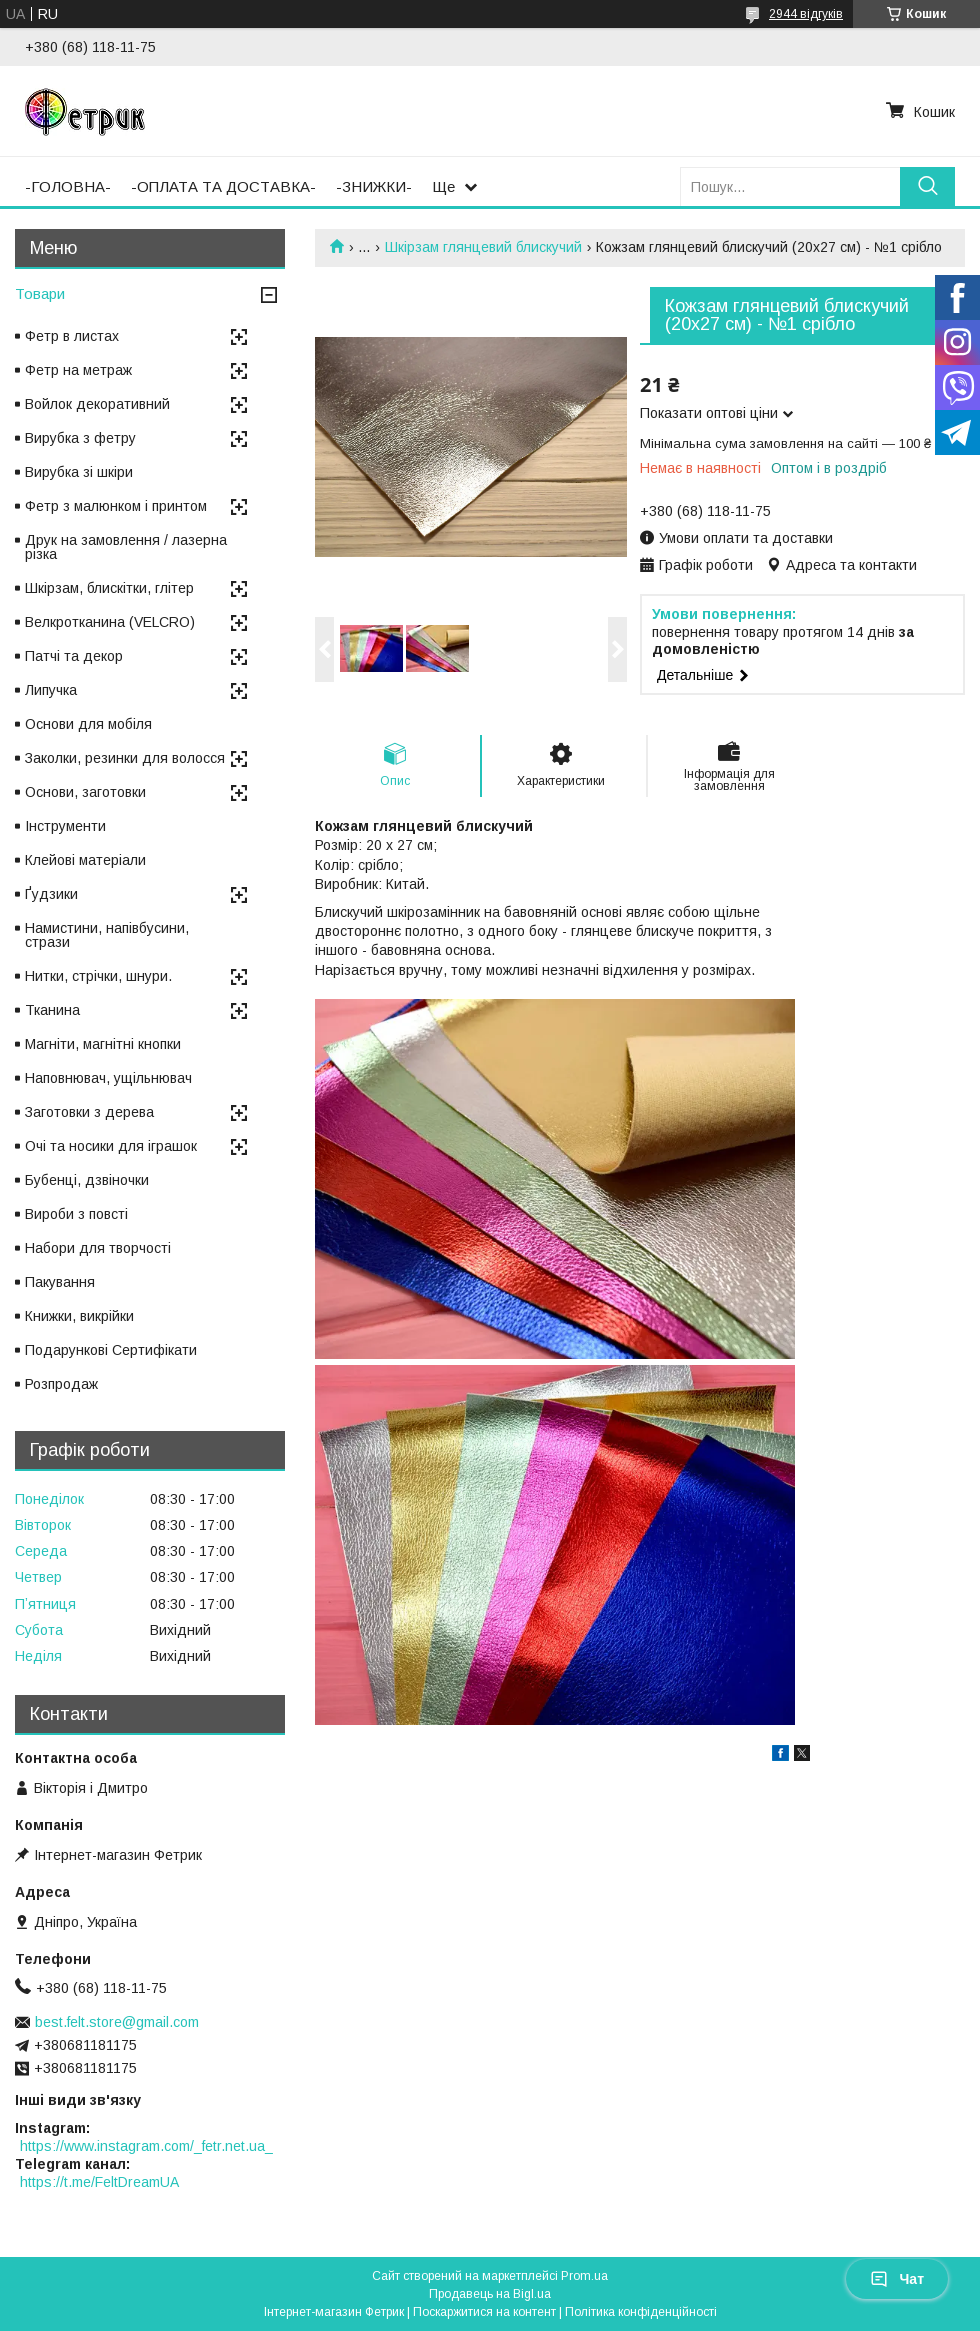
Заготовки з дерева (89, 1112)
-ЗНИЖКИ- (374, 186)
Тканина (52, 1010)
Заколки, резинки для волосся (125, 758)
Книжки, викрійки (79, 1316)
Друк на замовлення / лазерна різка (126, 547)
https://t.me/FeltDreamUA (99, 2182)
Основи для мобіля (88, 724)
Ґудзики (51, 894)
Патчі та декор (74, 656)
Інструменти (65, 826)
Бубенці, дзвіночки (87, 1180)
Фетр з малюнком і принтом (116, 506)
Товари (40, 293)
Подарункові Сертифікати (111, 1350)
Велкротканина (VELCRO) (110, 622)
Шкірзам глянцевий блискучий (483, 247)
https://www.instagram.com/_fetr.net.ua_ (146, 2146)
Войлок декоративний (97, 404)
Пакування (60, 1282)
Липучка (51, 690)
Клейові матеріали (85, 860)
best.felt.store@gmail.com (117, 2022)
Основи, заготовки (85, 792)
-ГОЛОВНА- (68, 186)
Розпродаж (61, 1384)
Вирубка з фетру (80, 438)
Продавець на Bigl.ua (490, 2294)
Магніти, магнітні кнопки (103, 1044)
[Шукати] (927, 186)
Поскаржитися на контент (484, 2312)
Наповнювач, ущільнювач (108, 1078)
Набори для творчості (98, 1248)
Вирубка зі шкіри (79, 472)
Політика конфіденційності (641, 2312)
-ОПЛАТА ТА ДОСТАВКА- (223, 186)
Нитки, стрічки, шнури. (98, 976)
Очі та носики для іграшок (111, 1146)
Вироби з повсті (76, 1214)
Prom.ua (584, 2276)
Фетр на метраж (78, 370)
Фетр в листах (72, 336)
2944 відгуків (806, 14)
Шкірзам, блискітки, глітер (109, 588)
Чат (897, 2279)
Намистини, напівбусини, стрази (107, 935)
